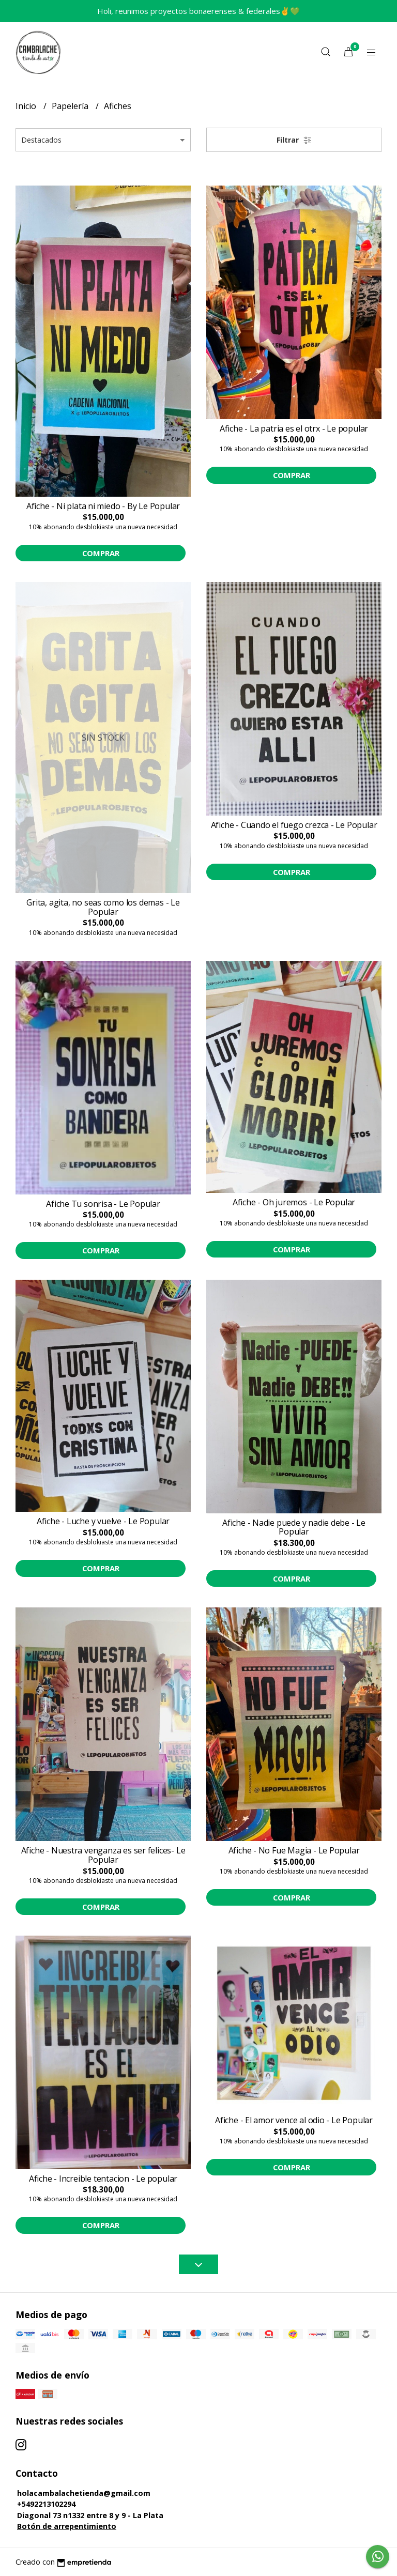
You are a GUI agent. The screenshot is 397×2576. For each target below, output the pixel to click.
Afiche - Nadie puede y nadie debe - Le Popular (293, 1527)
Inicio (27, 106)
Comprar (100, 553)
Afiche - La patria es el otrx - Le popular (294, 428)
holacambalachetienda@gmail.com (83, 2493)
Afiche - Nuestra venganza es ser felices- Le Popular (103, 1855)
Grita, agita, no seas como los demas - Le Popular (102, 907)
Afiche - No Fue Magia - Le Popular (294, 1850)
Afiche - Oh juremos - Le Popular (294, 1202)
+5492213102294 (46, 2504)
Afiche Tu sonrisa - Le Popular (103, 1203)
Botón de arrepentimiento (66, 2526)
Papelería (71, 106)
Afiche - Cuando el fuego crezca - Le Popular (294, 825)
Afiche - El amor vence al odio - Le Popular (294, 2120)
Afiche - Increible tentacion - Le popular (103, 2178)
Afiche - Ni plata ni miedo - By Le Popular (103, 506)
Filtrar (294, 140)
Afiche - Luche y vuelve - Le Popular (103, 1521)
